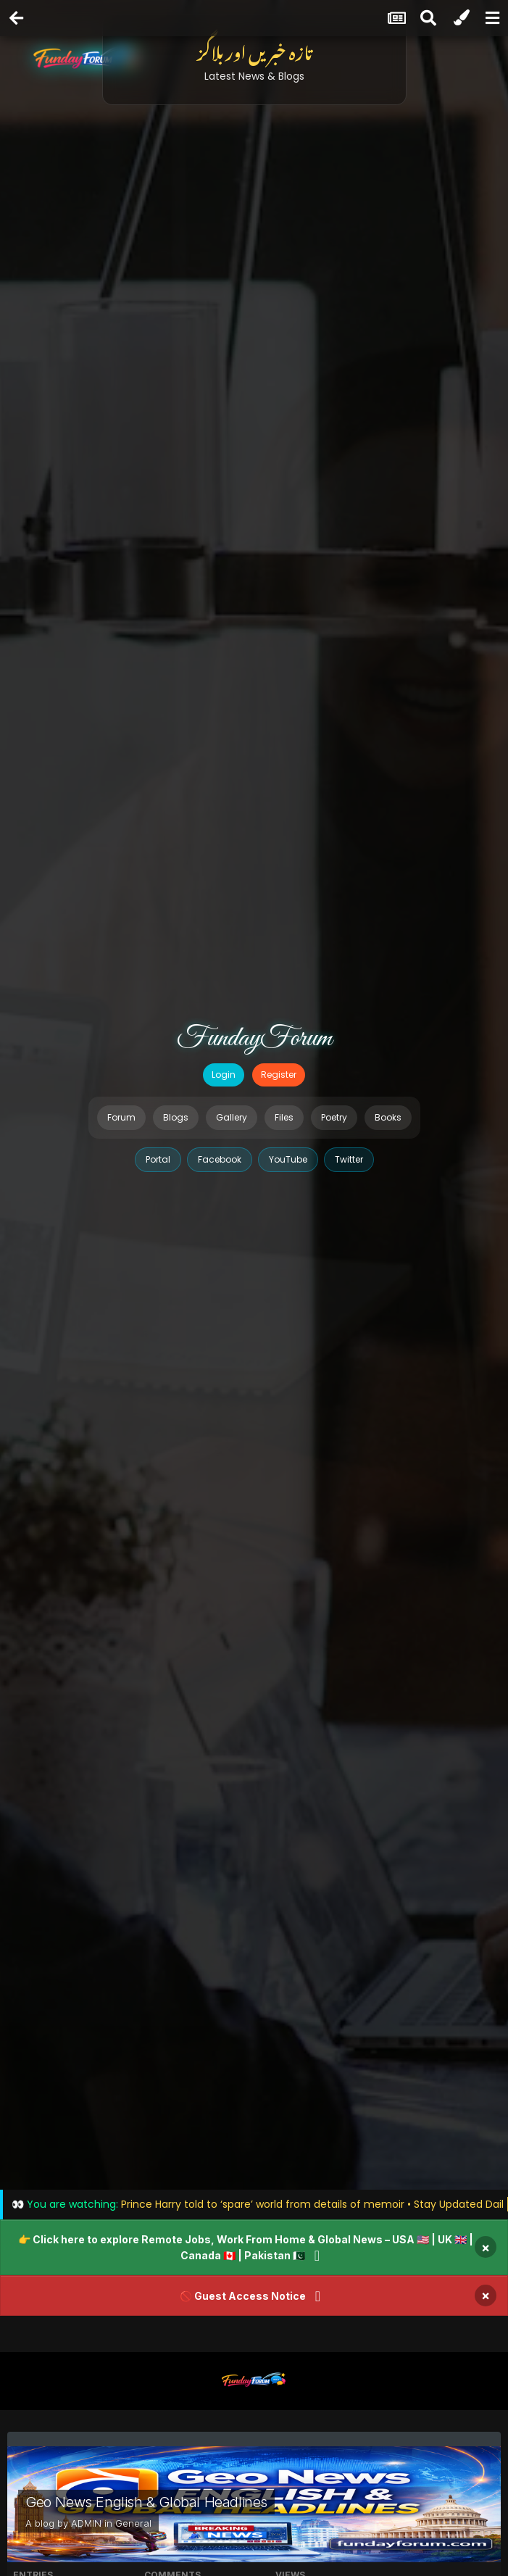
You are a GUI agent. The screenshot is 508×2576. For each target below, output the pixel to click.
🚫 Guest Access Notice (243, 2296)
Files (284, 1117)
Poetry (334, 1117)
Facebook (219, 1159)
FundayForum (254, 1039)
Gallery (231, 1117)
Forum (121, 1117)
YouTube (288, 1159)
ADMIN (86, 2523)
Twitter (349, 1159)
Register (278, 1074)
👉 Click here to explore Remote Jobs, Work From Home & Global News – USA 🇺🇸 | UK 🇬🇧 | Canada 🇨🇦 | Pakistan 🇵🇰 (245, 2247)
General (133, 2523)
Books (388, 1117)
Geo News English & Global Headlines (146, 2502)
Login (224, 1074)
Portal (158, 1159)
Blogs (175, 1117)
